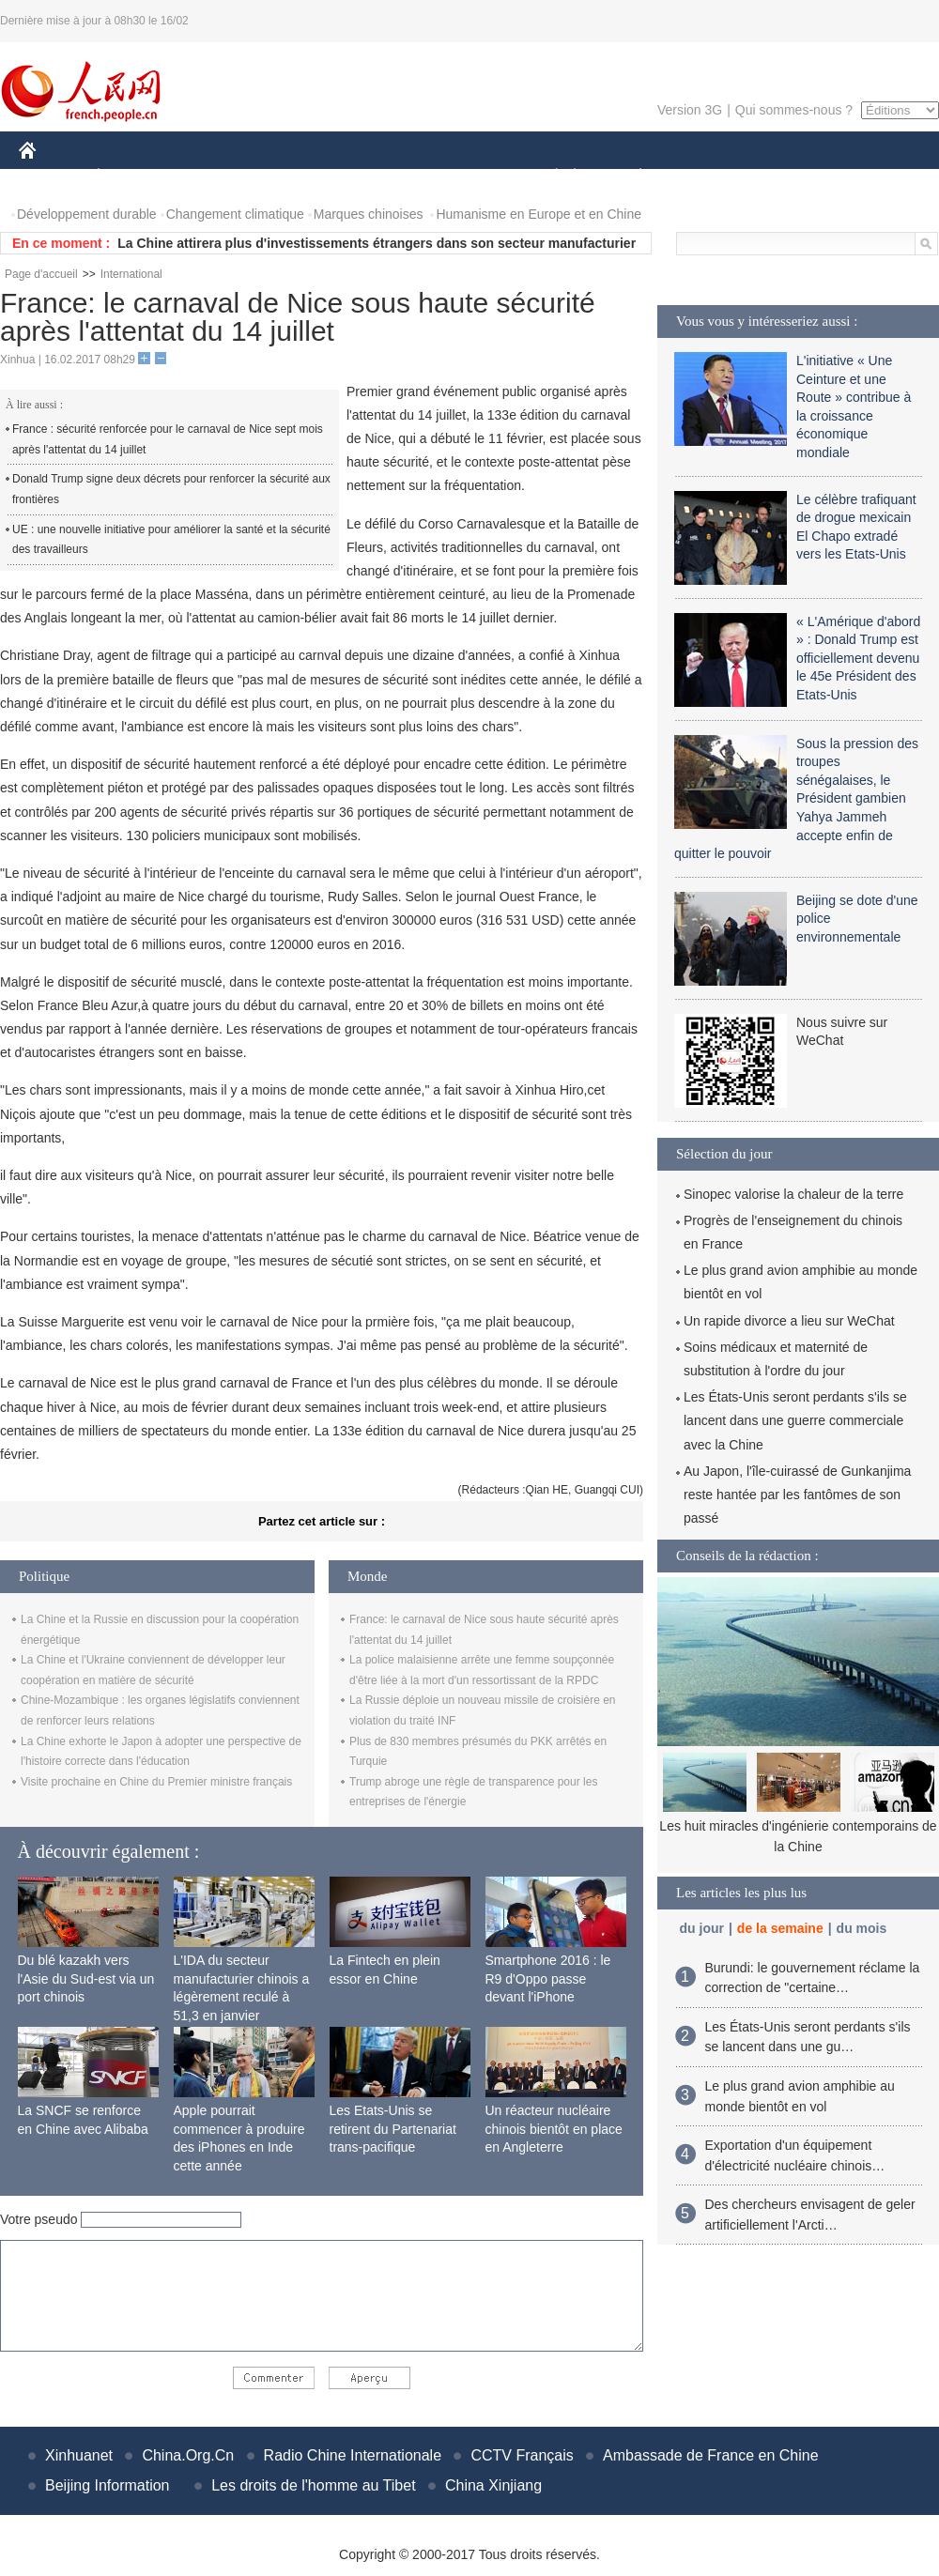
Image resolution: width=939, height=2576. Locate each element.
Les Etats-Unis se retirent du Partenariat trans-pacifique (393, 2128)
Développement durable (87, 214)
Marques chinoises (368, 214)
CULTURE (464, 177)
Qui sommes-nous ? (794, 109)
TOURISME (785, 177)
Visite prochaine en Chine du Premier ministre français (156, 1781)
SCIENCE (379, 177)
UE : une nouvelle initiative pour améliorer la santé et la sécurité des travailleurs (171, 540)
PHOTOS (872, 177)
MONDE (218, 177)
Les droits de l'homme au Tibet (313, 2485)
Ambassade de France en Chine (710, 2455)
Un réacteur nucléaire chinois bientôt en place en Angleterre (554, 2128)
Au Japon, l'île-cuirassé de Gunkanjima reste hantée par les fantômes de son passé (797, 1495)
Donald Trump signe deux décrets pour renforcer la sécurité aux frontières (171, 489)
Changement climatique (235, 214)
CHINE (51, 177)
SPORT (706, 177)
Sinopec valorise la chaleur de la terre (793, 1194)
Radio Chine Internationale (352, 2455)
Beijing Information (107, 2485)
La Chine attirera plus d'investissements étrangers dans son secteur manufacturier (376, 243)
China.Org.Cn (188, 2455)
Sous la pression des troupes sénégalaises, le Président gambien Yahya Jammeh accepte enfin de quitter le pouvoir (796, 799)
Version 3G (689, 109)
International (131, 274)
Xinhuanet (79, 2455)
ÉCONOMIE (132, 177)
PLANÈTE (630, 177)
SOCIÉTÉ (547, 177)
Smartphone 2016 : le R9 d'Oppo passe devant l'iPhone (548, 1978)
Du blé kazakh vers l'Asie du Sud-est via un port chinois (86, 1978)
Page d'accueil (41, 274)
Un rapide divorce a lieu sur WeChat (789, 1320)
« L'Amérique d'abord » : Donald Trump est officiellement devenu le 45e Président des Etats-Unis (858, 658)
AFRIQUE (297, 177)
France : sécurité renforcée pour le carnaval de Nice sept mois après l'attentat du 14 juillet (167, 439)
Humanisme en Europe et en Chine (538, 214)
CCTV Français (521, 2455)
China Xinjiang (493, 2485)
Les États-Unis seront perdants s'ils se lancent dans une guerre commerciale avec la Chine (795, 1420)
